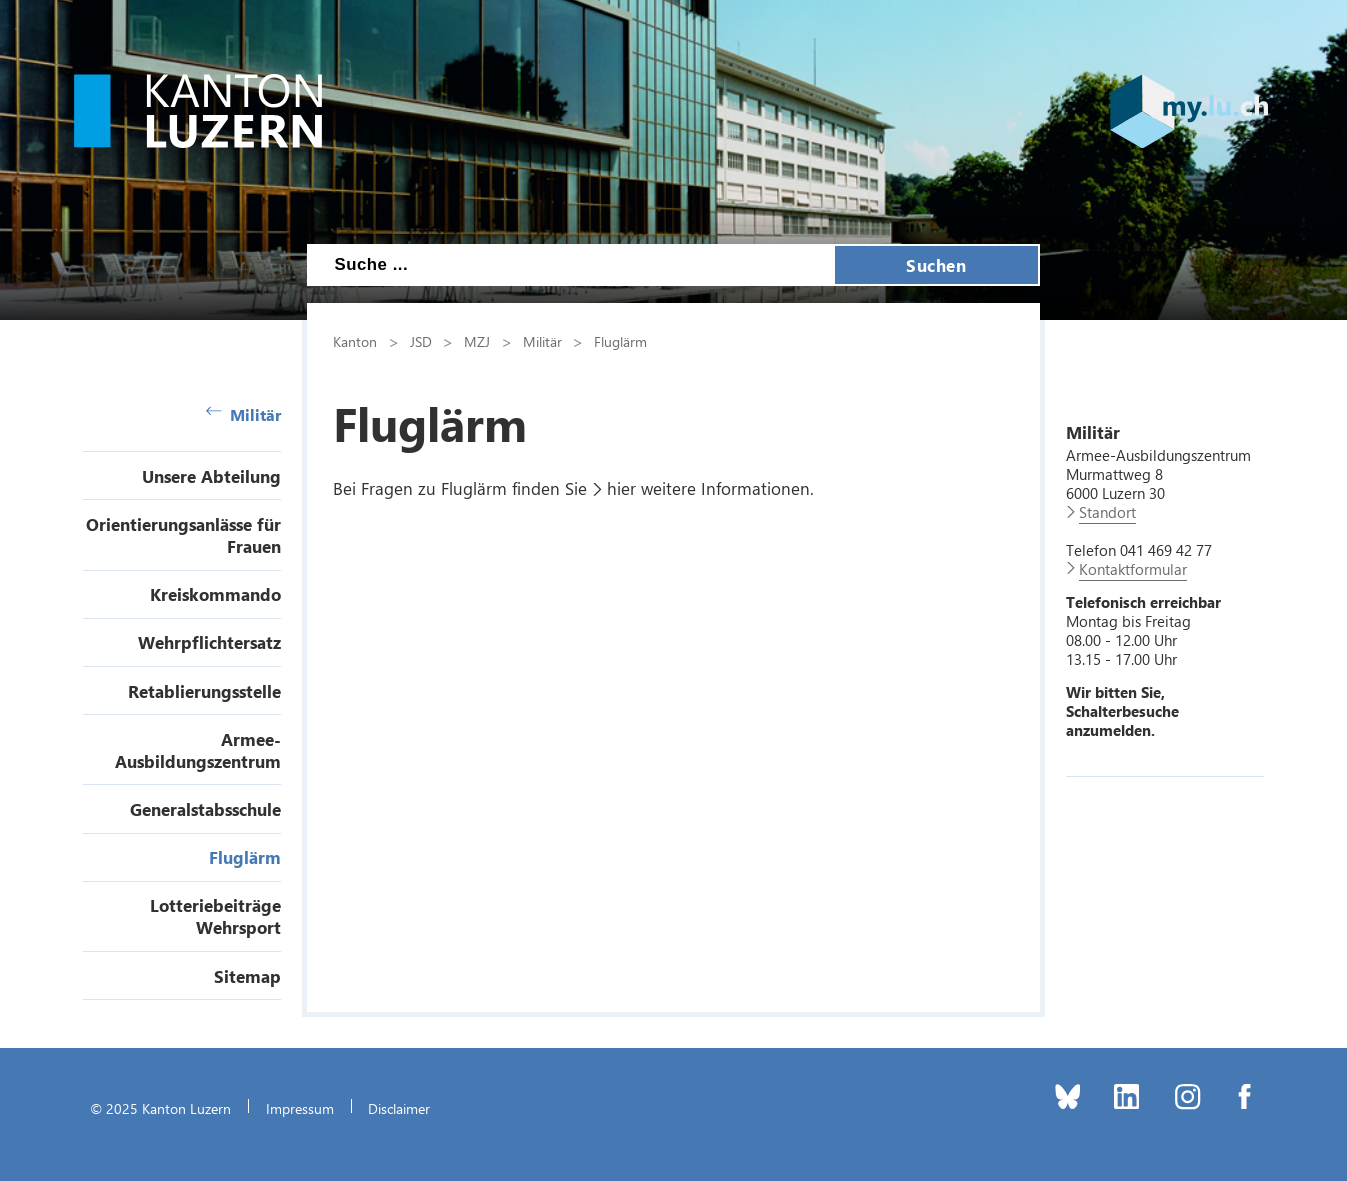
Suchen (936, 265)
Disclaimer (399, 1108)
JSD (421, 341)
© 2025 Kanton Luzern (160, 1108)
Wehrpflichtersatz (209, 642)
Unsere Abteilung (211, 476)
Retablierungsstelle (204, 691)
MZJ (477, 341)
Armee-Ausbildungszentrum (198, 750)
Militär (243, 414)
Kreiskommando (215, 594)
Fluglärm (245, 857)
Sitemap (247, 976)
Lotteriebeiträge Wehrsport (215, 916)
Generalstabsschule (205, 809)
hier (621, 488)
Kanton (355, 341)
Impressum (300, 1108)
